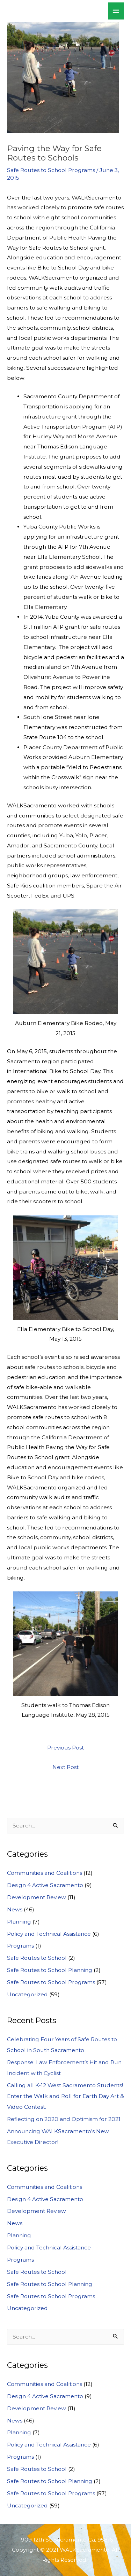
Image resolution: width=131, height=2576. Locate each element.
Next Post (65, 1767)
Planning (19, 1921)
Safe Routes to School (37, 1958)
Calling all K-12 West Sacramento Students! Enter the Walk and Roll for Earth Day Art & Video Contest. (65, 2096)
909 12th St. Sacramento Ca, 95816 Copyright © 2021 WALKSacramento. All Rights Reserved (65, 2549)
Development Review (36, 1897)
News (14, 1909)
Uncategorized (27, 1994)
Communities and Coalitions (44, 1873)
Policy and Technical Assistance (49, 1934)
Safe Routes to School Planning (49, 1970)
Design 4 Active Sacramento (45, 1885)
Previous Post (65, 1747)
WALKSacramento (51, 11)
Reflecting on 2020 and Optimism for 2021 (64, 2119)
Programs (20, 1945)
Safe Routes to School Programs (51, 170)
